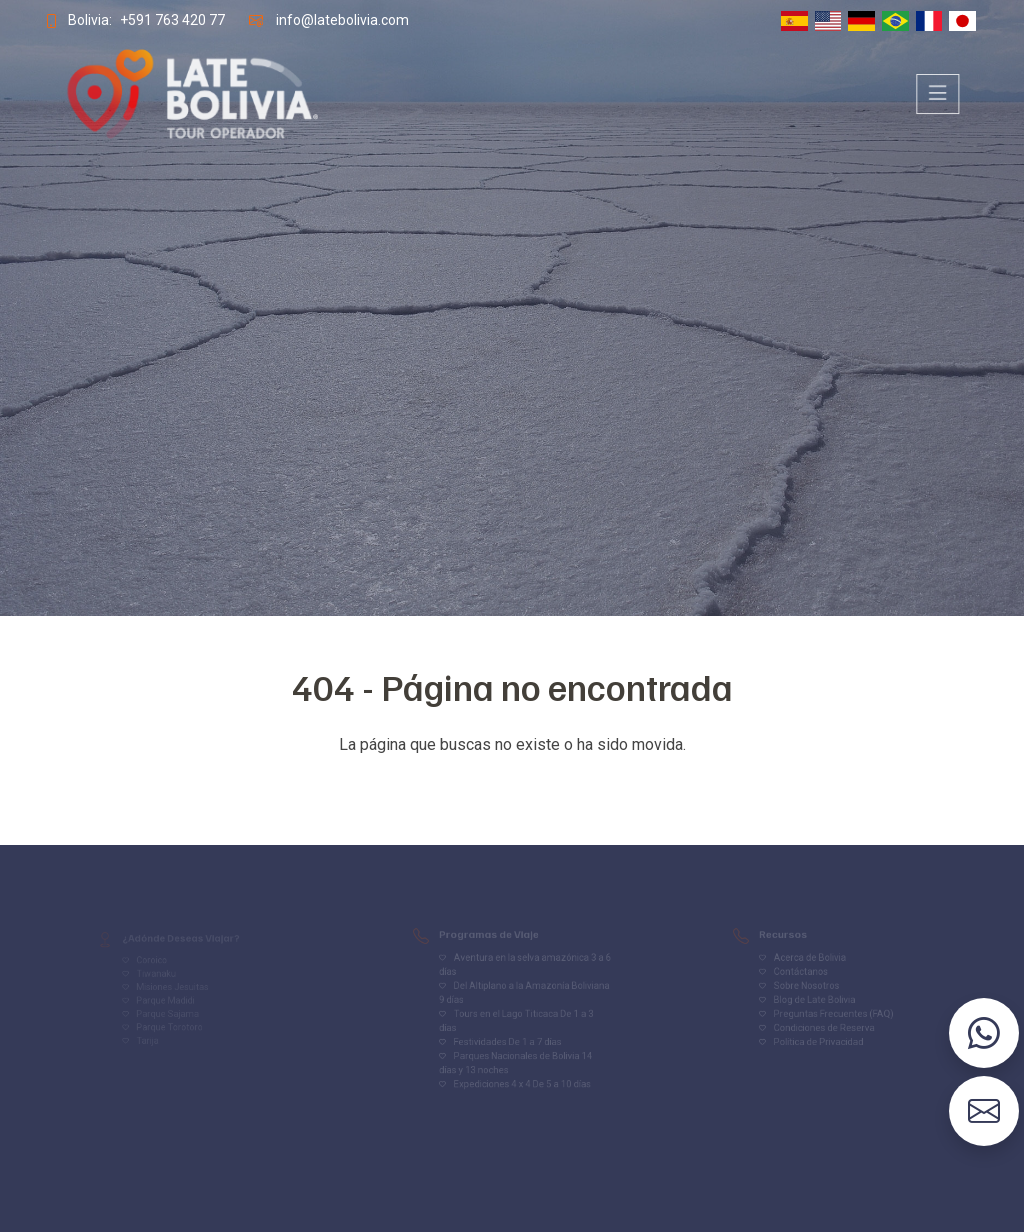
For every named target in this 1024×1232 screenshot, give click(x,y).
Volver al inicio (512, 784)
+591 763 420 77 (169, 20)
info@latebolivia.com (341, 20)
